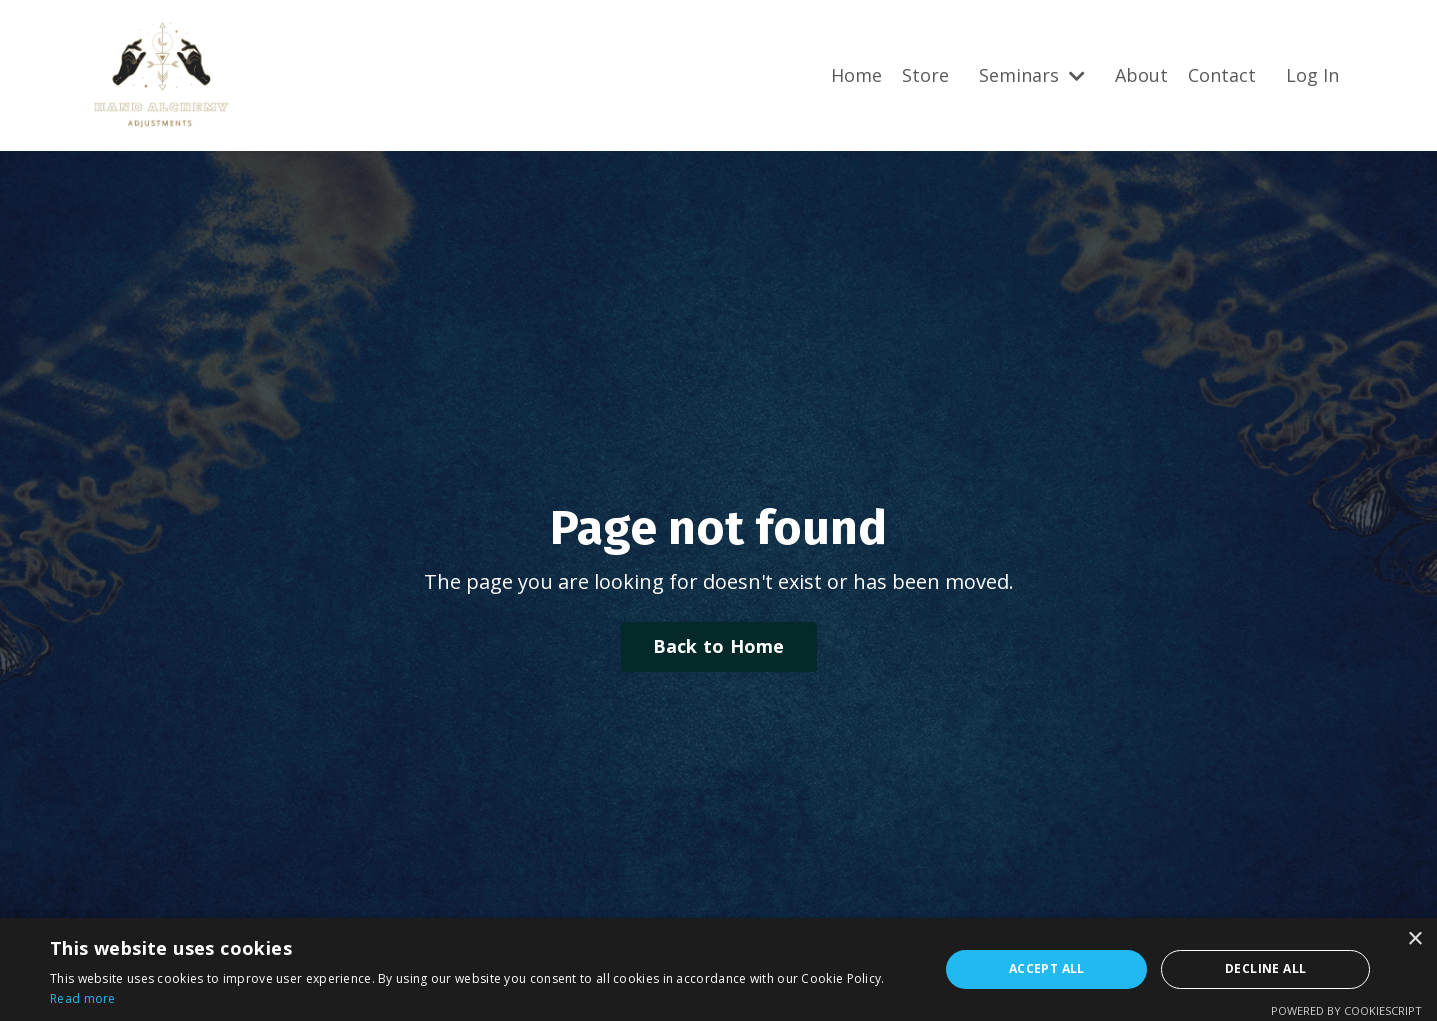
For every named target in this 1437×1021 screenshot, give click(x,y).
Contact (1222, 75)
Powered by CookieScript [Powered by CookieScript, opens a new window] (1346, 1010)
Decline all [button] (1265, 968)
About (1141, 75)
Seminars (1032, 75)
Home (856, 75)
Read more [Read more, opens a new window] (83, 998)
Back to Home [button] (719, 646)
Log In (1312, 75)
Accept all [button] (1047, 968)
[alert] (718, 969)
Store (925, 75)
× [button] (1414, 939)
